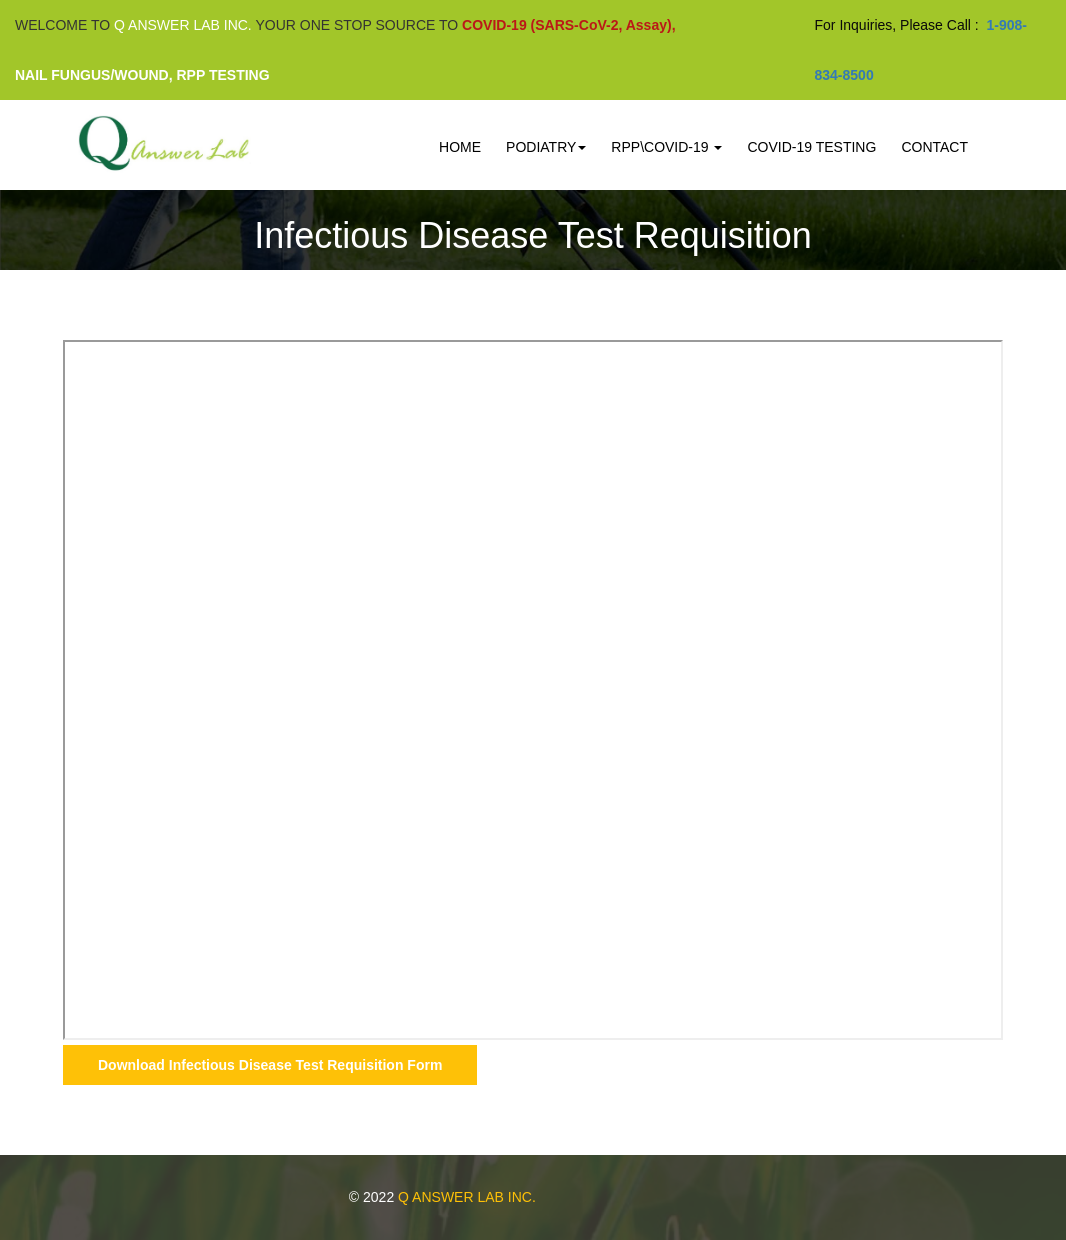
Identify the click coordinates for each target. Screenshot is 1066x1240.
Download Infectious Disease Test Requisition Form (270, 1065)
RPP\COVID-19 (666, 147)
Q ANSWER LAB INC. (467, 1197)
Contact (934, 147)
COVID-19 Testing (811, 147)
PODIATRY (546, 147)
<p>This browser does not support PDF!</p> (533, 690)
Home (460, 147)
